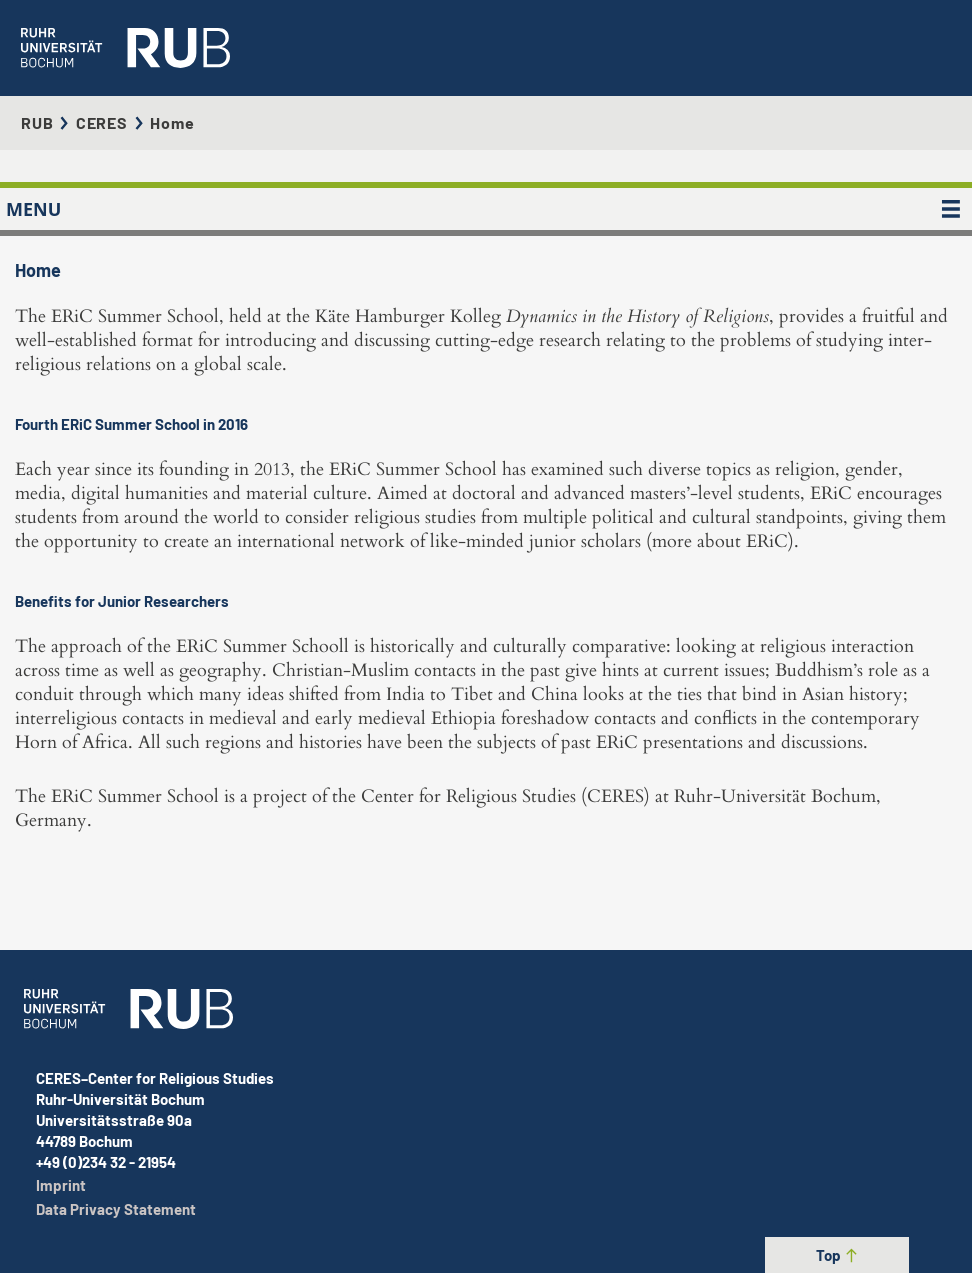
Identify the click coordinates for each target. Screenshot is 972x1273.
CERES (102, 122)
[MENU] (951, 209)
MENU (33, 209)
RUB (37, 122)
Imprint (61, 1185)
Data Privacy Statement (116, 1209)
